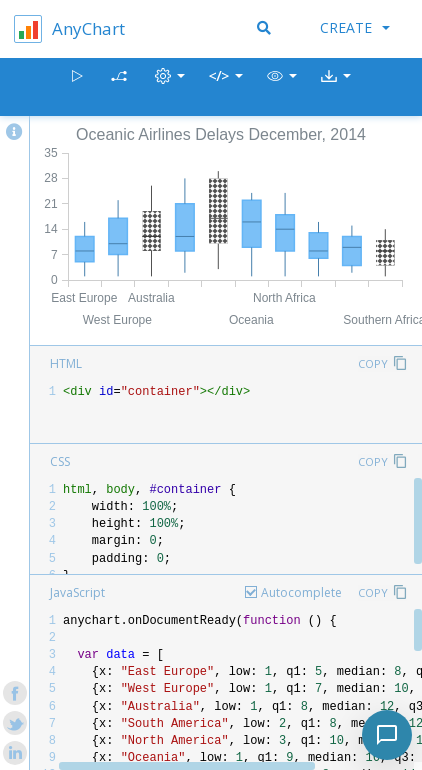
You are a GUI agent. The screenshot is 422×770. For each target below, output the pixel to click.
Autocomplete (301, 592)
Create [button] (355, 27)
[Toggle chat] (387, 735)
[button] (282, 87)
